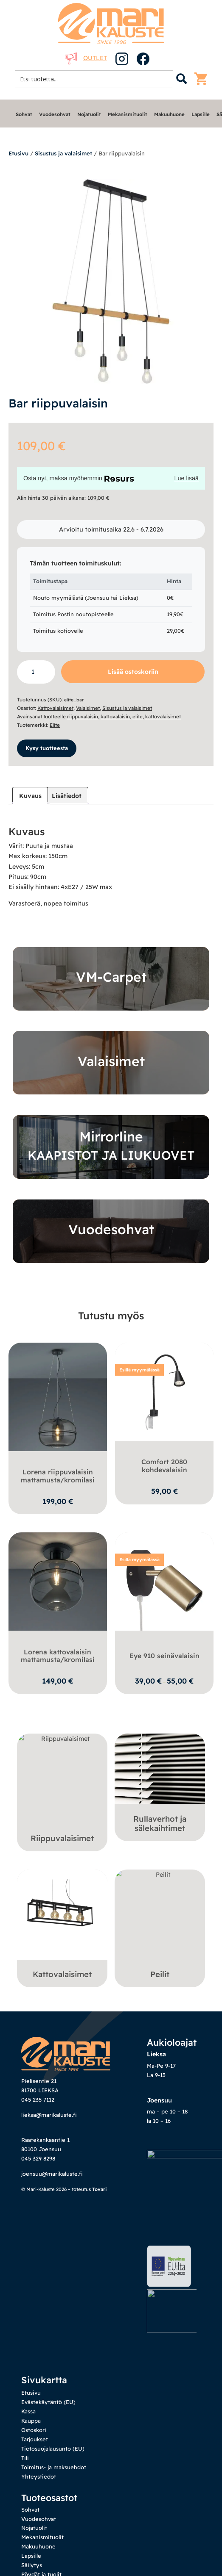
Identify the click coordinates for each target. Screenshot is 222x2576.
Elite (55, 725)
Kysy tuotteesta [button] (46, 748)
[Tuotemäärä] (36, 671)
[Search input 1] (96, 78)
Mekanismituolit (127, 114)
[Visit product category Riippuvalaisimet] (62, 1790)
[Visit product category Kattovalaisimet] (62, 1926)
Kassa (28, 2336)
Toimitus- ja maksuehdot (53, 2391)
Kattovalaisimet (55, 708)
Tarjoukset (34, 2364)
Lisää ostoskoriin (133, 672)
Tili (25, 2382)
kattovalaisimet (163, 716)
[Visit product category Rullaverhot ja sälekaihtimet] (160, 1785)
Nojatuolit (89, 114)
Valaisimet (88, 708)
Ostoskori (33, 2355)
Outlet (86, 58)
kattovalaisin (115, 716)
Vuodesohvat (54, 114)
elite (137, 716)
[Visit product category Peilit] (160, 1926)
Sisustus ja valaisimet (63, 153)
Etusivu (18, 153)
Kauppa (31, 2345)
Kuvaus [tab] (30, 796)
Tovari (99, 2189)
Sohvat (24, 114)
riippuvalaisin (82, 716)
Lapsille (200, 114)
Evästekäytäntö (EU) (48, 2327)
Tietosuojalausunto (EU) (52, 2373)
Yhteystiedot (38, 2401)
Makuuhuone (169, 114)
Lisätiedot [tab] (66, 796)
